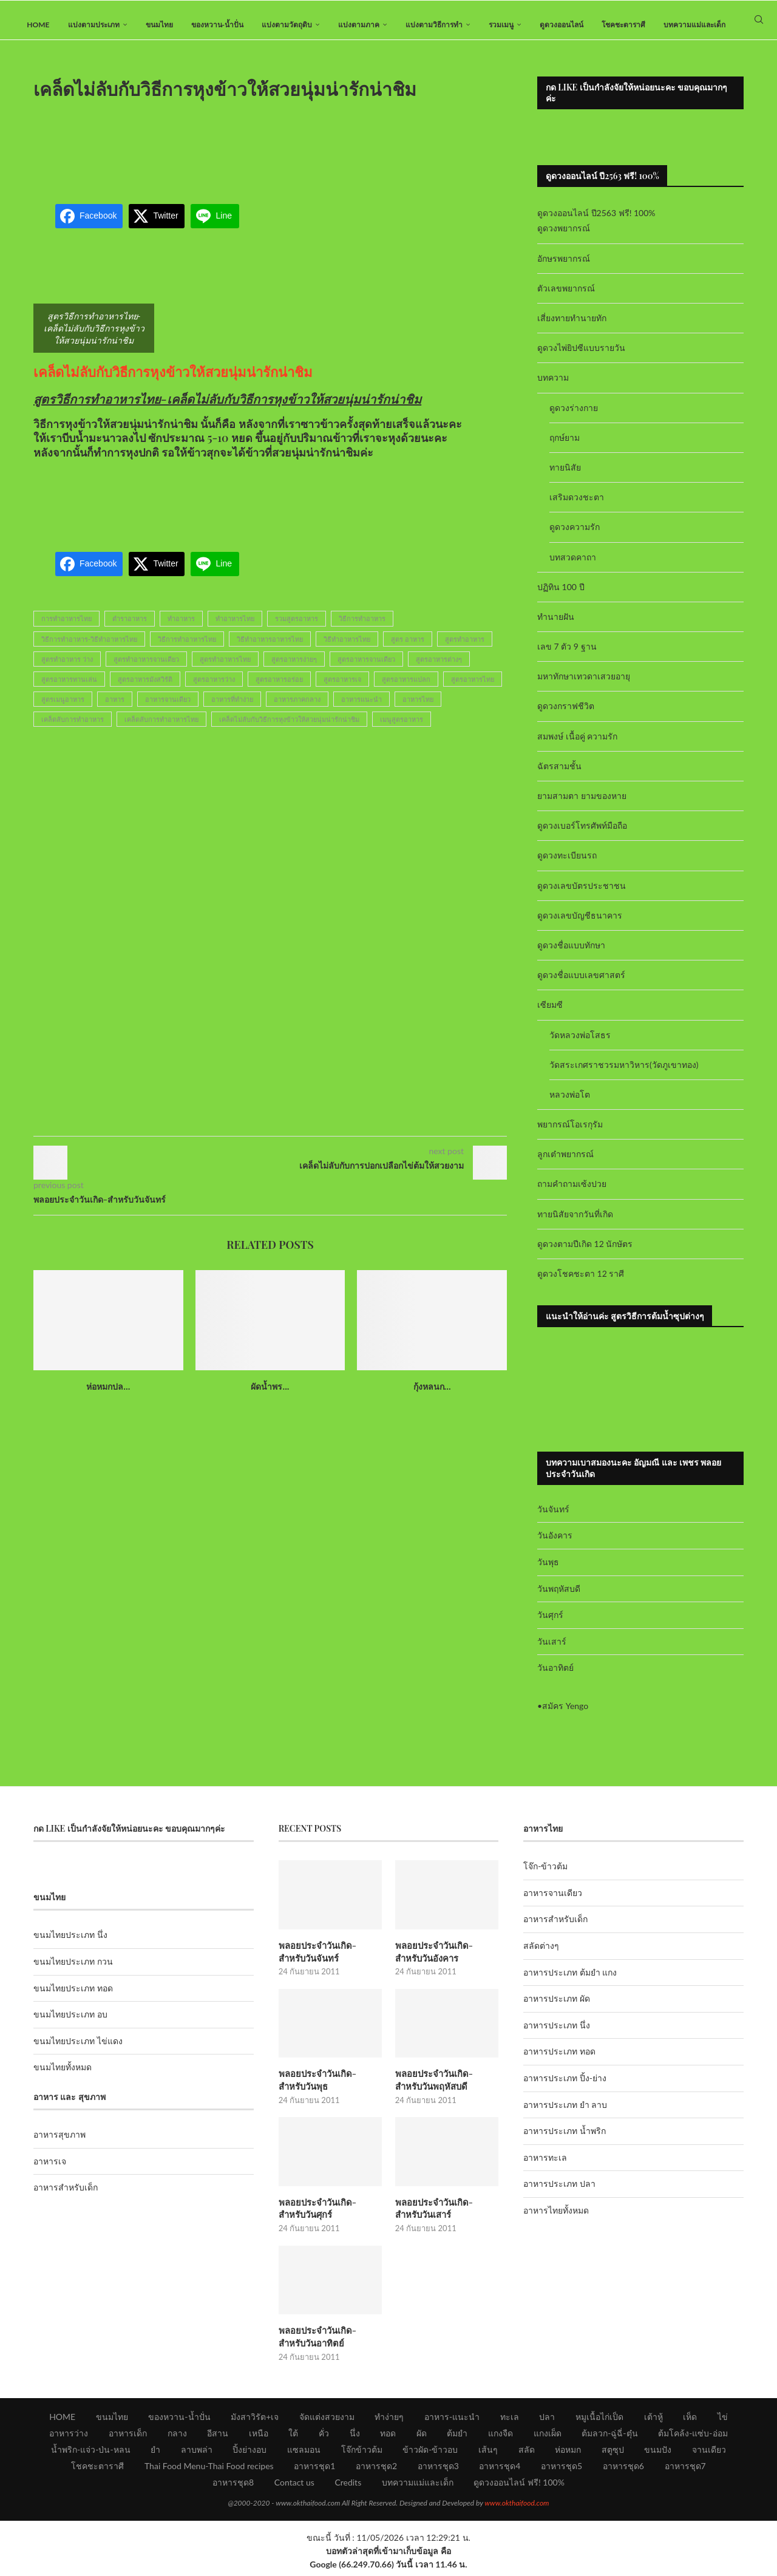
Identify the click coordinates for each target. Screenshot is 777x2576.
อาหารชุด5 (561, 2471)
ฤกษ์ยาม (564, 447)
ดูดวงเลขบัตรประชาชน (581, 895)
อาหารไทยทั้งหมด (556, 2220)
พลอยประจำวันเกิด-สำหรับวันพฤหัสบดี (445, 2088)
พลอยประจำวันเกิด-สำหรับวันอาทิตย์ (329, 2342)
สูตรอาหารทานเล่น (69, 689)
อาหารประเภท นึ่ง (556, 2035)
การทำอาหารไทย (66, 629)
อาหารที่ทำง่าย (232, 709)
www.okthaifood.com (516, 2507)
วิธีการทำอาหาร (362, 629)
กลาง (177, 2438)
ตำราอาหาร (129, 629)
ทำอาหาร (181, 629)
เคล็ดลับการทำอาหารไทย (161, 729)
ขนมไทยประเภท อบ (70, 2024)
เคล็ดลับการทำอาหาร (72, 729)
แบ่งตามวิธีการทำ (434, 24)
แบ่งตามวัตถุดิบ (287, 24)
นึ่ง (355, 2438)
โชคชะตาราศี (623, 24)
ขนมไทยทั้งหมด (62, 2077)
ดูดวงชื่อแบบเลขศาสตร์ (581, 984)
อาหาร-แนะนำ (452, 2421)
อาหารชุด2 (376, 2471)
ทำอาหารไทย (234, 629)
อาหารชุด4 (499, 2471)
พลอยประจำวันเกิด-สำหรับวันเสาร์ (445, 2215)
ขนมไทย (159, 24)
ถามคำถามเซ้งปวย (571, 1194)
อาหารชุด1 (314, 2471)
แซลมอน (304, 2454)
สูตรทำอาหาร (464, 649)
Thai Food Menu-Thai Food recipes (209, 2471)
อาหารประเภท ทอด (559, 2061)
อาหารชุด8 (233, 2487)
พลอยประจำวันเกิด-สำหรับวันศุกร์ (329, 2215)
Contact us (294, 2487)
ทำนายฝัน (555, 626)
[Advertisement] (270, 154)
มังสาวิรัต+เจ (255, 2421)
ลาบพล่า (196, 2454)
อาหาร (114, 709)
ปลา (547, 2421)
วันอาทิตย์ (555, 1678)
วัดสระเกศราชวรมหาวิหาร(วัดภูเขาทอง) (623, 1074)
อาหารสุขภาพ (59, 2144)
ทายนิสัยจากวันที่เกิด (575, 1223)
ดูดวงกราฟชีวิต (565, 716)
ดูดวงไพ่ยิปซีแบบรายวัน (581, 358)
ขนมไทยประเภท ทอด (73, 1998)
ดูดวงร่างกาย (573, 417)
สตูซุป (613, 2454)
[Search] (759, 25)
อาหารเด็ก (128, 2438)
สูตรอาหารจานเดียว (366, 669)
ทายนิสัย (565, 477)
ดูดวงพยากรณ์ (563, 238)
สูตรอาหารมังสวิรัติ (145, 689)
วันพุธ (548, 1571)
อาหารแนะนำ (361, 709)
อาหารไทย (417, 709)
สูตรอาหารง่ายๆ (294, 669)
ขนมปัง (657, 2454)
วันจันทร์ (553, 1519)
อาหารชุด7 (685, 2471)
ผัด (421, 2438)
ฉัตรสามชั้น (559, 775)
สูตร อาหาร (407, 649)
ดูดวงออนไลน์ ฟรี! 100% (519, 2487)
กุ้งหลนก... (432, 1396)
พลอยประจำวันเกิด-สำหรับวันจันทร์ (329, 1961)
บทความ (553, 387)
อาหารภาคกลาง (297, 709)
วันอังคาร (554, 1545)
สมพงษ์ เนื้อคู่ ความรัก (577, 746)
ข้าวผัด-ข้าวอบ (430, 2454)
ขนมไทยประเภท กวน (73, 1971)
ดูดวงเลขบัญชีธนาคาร (579, 925)
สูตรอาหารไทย (472, 689)
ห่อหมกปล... (108, 1396)
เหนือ (258, 2438)
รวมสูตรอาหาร (296, 629)
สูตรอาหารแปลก (406, 689)
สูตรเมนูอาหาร (62, 709)
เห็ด (690, 2421)
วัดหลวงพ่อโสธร (580, 1044)
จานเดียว (709, 2454)
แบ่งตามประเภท (94, 24)
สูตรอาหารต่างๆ (439, 669)
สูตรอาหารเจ (342, 689)
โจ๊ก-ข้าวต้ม (545, 1876)
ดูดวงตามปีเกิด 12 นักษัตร (585, 1253)
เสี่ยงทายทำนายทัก (571, 327)
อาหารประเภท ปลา (559, 2194)
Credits (347, 2487)
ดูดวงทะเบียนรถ (567, 865)
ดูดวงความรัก (574, 537)
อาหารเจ (49, 2171)
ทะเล (509, 2421)
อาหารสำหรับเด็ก (65, 2197)
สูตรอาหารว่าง (214, 689)
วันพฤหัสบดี (558, 1598)
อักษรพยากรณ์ (563, 268)
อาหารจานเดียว (168, 709)
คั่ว (324, 2438)
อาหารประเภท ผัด (556, 2008)
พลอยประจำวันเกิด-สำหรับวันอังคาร (445, 1961)
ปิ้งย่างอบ (249, 2454)
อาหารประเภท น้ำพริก (564, 2141)
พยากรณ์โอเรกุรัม (570, 1134)
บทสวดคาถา (572, 567)
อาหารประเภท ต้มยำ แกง (570, 1982)
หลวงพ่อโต (569, 1104)
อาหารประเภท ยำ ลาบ (565, 2114)
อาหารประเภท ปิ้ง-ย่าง (564, 2087)
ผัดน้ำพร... (270, 1396)
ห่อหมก (568, 2454)
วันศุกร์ (550, 1624)
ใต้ (293, 2438)
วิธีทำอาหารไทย (347, 649)
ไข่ (723, 2421)
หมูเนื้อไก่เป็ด (599, 2421)
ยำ (155, 2454)
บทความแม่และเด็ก (694, 24)
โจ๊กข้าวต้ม (361, 2454)
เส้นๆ (488, 2454)
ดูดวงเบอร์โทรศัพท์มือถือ (582, 836)
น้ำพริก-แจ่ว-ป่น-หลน (91, 2454)
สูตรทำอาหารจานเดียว (146, 669)
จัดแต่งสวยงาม (327, 2421)
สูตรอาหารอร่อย (279, 689)
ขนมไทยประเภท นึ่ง (70, 1945)
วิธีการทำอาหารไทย (187, 649)
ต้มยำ (457, 2438)
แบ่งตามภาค (358, 24)
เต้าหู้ (653, 2421)
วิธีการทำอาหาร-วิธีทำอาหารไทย (89, 649)
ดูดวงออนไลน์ (561, 24)
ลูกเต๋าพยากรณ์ (565, 1164)
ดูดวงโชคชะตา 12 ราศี (580, 1283)
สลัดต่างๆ (541, 1955)
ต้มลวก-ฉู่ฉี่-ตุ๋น (609, 2438)
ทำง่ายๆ (389, 2421)
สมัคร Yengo (565, 1715)
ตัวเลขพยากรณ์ (566, 298)
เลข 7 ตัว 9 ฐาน (567, 656)
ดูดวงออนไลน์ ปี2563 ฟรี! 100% (596, 223)
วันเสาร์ (551, 1651)
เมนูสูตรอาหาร (401, 729)
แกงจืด (500, 2438)
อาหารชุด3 (438, 2471)
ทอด (388, 2438)
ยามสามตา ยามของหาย (581, 805)
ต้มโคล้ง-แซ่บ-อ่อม (692, 2438)
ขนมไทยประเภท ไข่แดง (78, 2050)
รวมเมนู (501, 24)
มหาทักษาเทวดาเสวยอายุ (583, 686)
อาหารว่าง (68, 2438)
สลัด (526, 2454)
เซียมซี (550, 1015)
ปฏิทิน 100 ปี (561, 596)
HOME (38, 24)
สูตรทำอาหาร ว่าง (67, 669)
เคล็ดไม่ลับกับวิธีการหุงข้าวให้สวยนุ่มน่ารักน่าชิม (173, 381)
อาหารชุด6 (623, 2471)
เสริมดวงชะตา (576, 506)
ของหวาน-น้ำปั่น (217, 24)
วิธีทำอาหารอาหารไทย (270, 649)
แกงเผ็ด (548, 2438)
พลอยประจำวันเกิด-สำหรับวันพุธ (329, 2088)
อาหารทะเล (545, 2167)
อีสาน (217, 2438)
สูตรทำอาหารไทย (225, 669)
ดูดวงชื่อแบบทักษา (571, 955)
